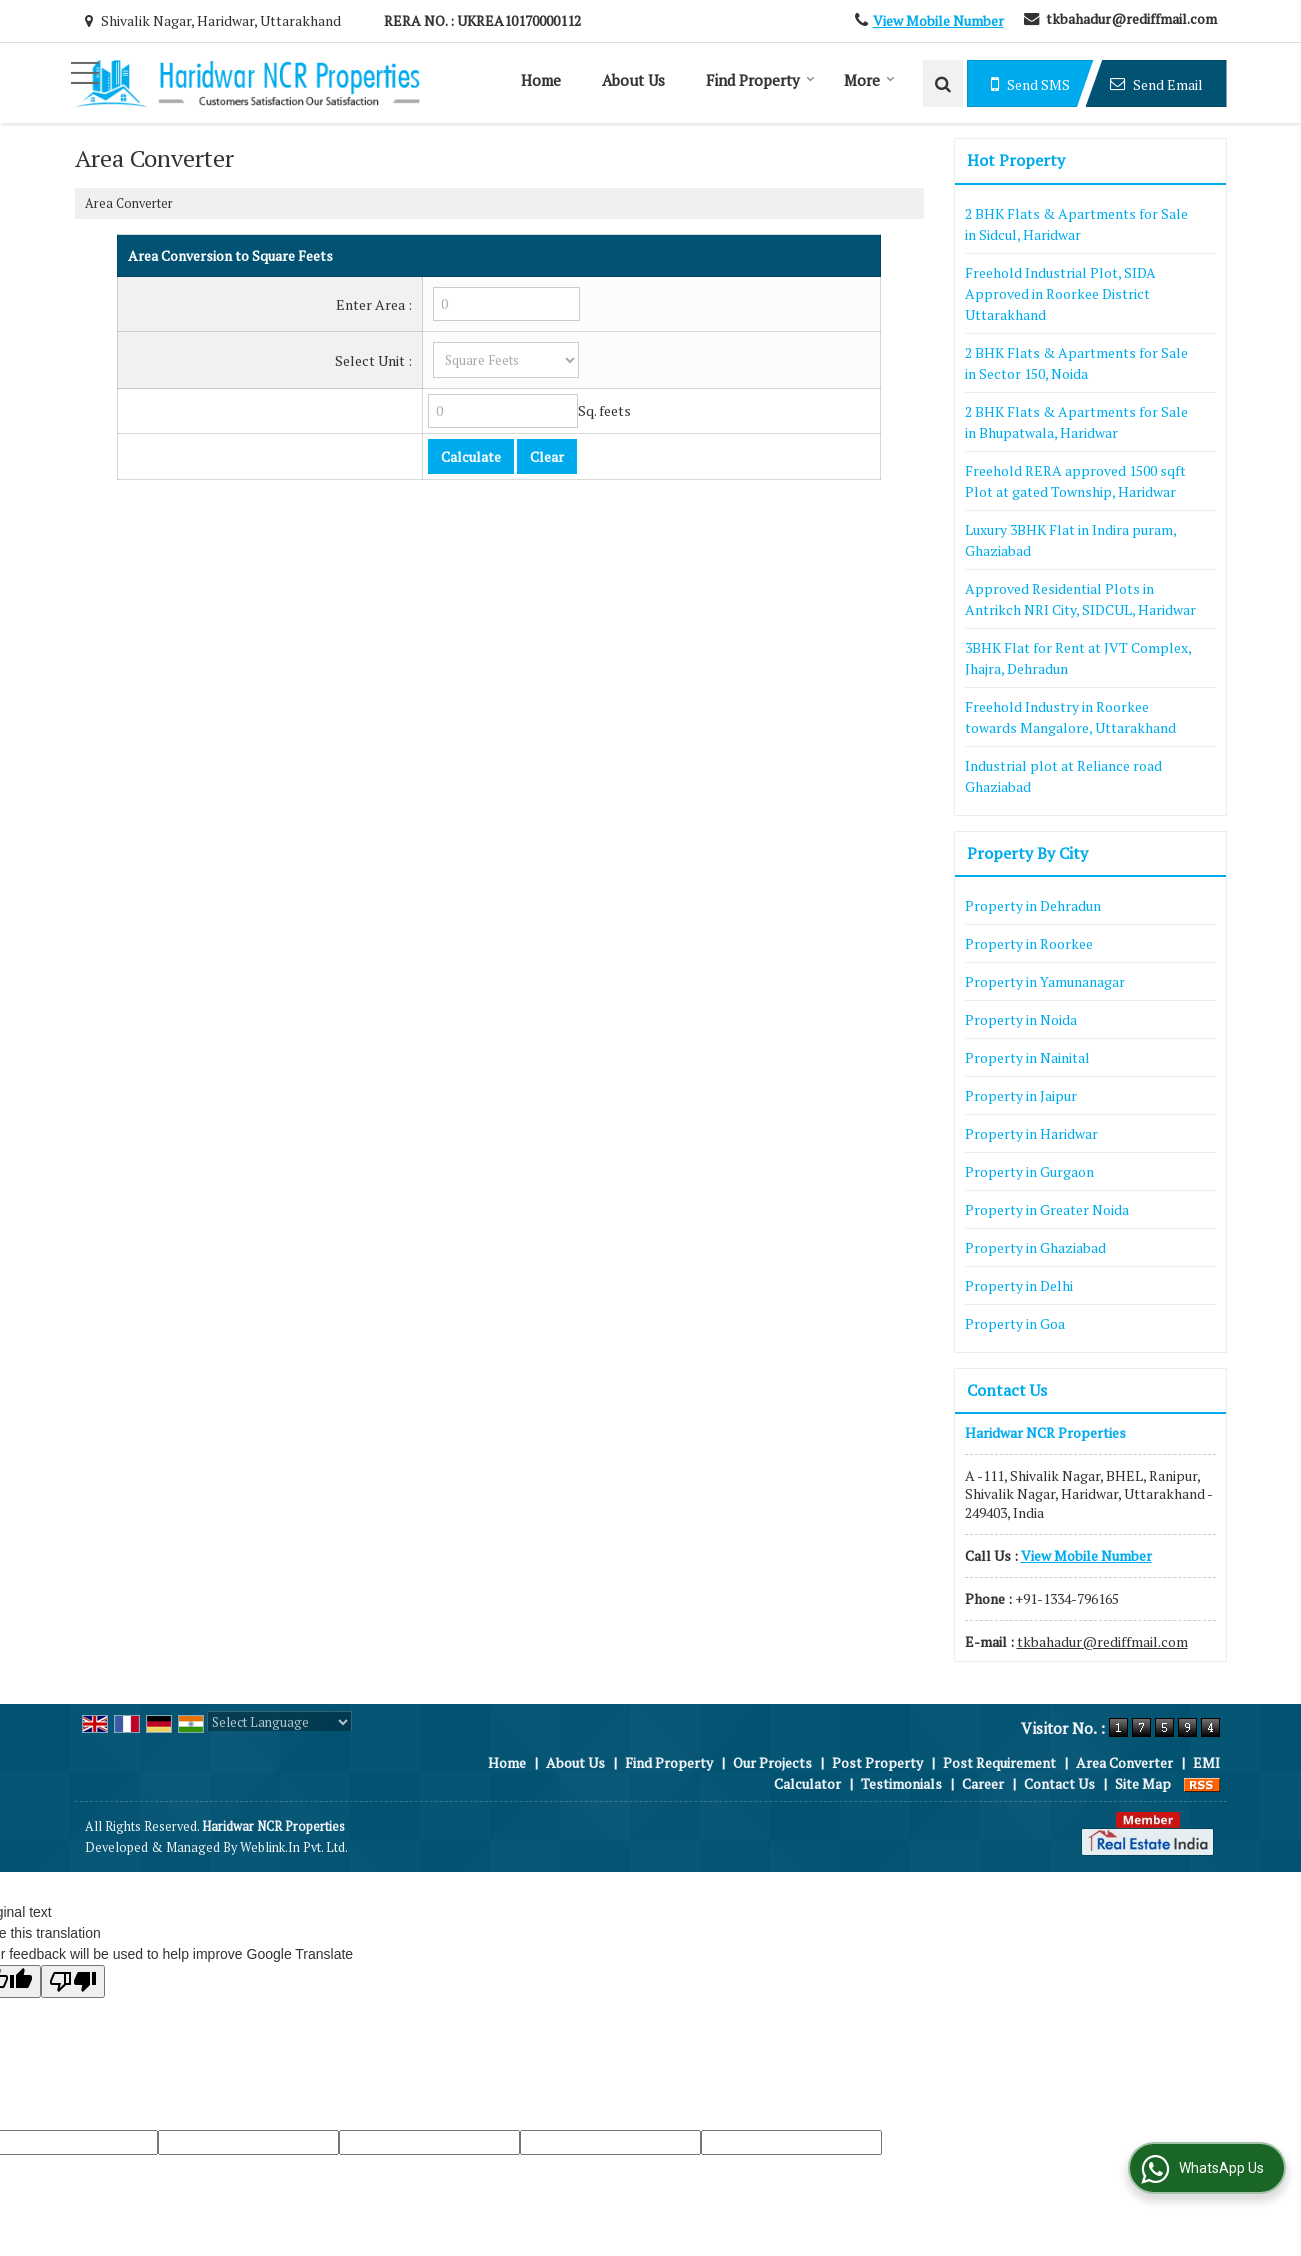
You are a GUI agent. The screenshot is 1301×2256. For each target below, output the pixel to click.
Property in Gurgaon (1029, 1171)
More (869, 80)
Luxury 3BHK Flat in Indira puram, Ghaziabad (1070, 540)
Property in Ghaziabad (1035, 1247)
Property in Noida (1021, 1019)
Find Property (760, 80)
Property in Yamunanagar (1045, 981)
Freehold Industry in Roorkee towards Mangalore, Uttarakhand (1070, 717)
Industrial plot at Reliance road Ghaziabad (1063, 776)
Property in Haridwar (1031, 1133)
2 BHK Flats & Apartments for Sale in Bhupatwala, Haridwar (1076, 422)
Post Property (877, 1762)
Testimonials (901, 1783)
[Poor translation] (73, 1981)
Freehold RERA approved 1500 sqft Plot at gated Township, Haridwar (1075, 481)
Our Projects (772, 1762)
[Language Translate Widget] (279, 1722)
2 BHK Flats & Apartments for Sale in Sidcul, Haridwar (1076, 224)
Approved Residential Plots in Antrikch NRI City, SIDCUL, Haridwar (1080, 599)
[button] (938, 20)
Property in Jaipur (1021, 1095)
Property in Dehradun (1033, 905)
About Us (633, 80)
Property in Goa (1015, 1323)
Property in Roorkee (1029, 943)
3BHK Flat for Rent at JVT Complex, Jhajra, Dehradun (1078, 658)
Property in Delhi (1019, 1285)
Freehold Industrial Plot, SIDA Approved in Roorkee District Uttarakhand (1060, 293)
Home (541, 80)
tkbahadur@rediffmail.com (1131, 18)
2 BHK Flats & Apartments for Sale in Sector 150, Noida (1076, 363)
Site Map (1143, 1783)
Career (983, 1783)
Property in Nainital (1027, 1057)
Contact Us (1059, 1783)
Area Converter (1124, 1762)
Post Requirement (999, 1762)
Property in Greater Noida (1047, 1209)
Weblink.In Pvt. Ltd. (294, 1847)
